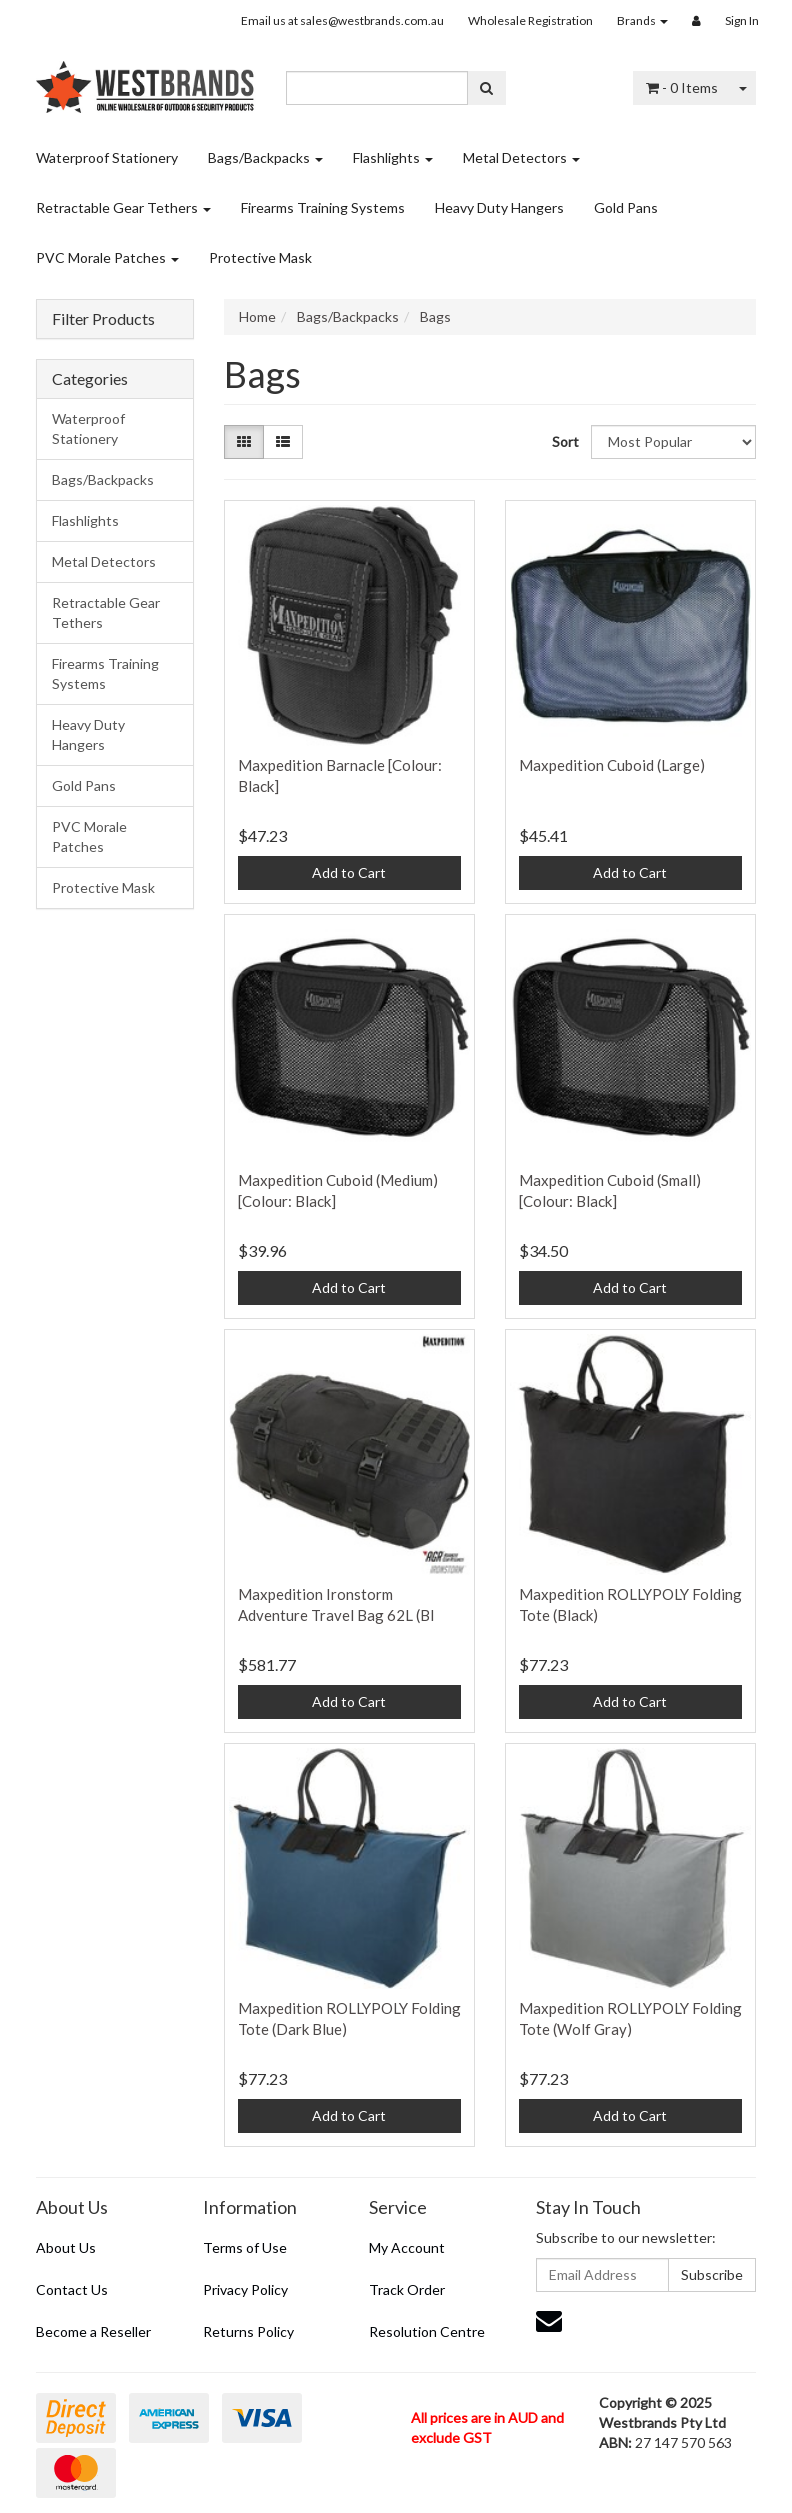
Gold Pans (626, 207)
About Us (66, 2247)
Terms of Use (245, 2247)
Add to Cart (349, 872)
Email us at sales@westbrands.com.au (342, 20)
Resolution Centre (427, 2331)
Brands (642, 20)
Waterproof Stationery (107, 157)
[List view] (283, 442)
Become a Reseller (93, 2331)
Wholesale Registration (530, 20)
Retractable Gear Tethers (123, 207)
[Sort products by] (673, 442)
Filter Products (103, 319)
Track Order (407, 2289)
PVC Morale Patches (107, 257)
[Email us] (549, 2320)
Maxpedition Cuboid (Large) (612, 765)
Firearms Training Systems (323, 207)
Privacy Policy (245, 2289)
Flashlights (393, 157)
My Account (407, 2247)
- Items (682, 87)
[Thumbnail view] (244, 442)
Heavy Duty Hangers (499, 207)
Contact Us (72, 2289)
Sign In (742, 20)
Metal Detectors (521, 157)
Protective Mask (260, 257)
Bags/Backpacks (265, 157)
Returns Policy (248, 2331)
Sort (564, 441)
